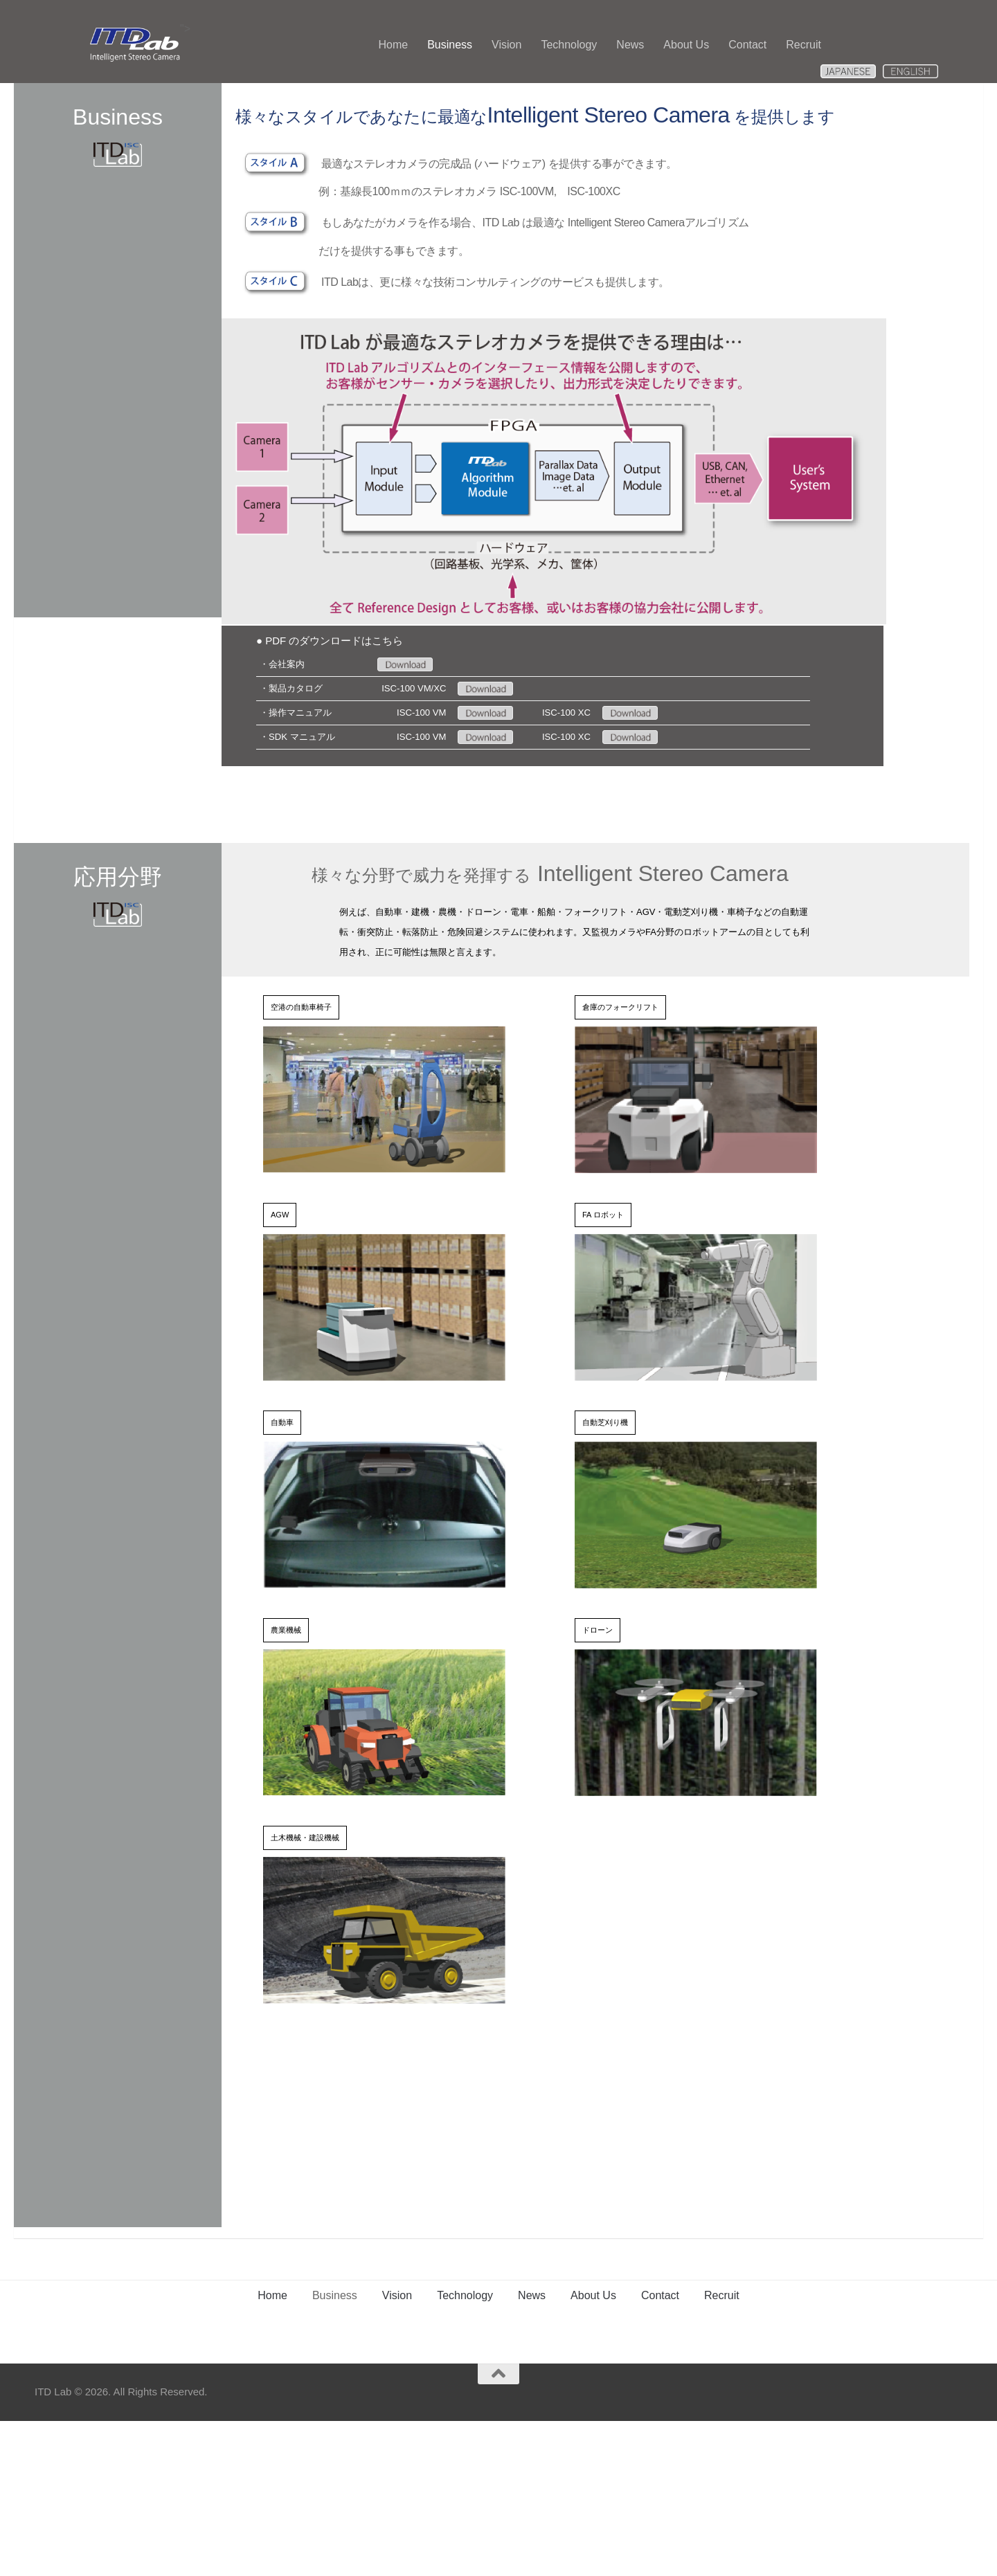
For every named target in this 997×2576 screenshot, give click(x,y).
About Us (686, 45)
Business (449, 45)
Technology (569, 45)
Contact (747, 45)
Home (393, 45)
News (630, 45)
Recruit (803, 45)
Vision (506, 45)
